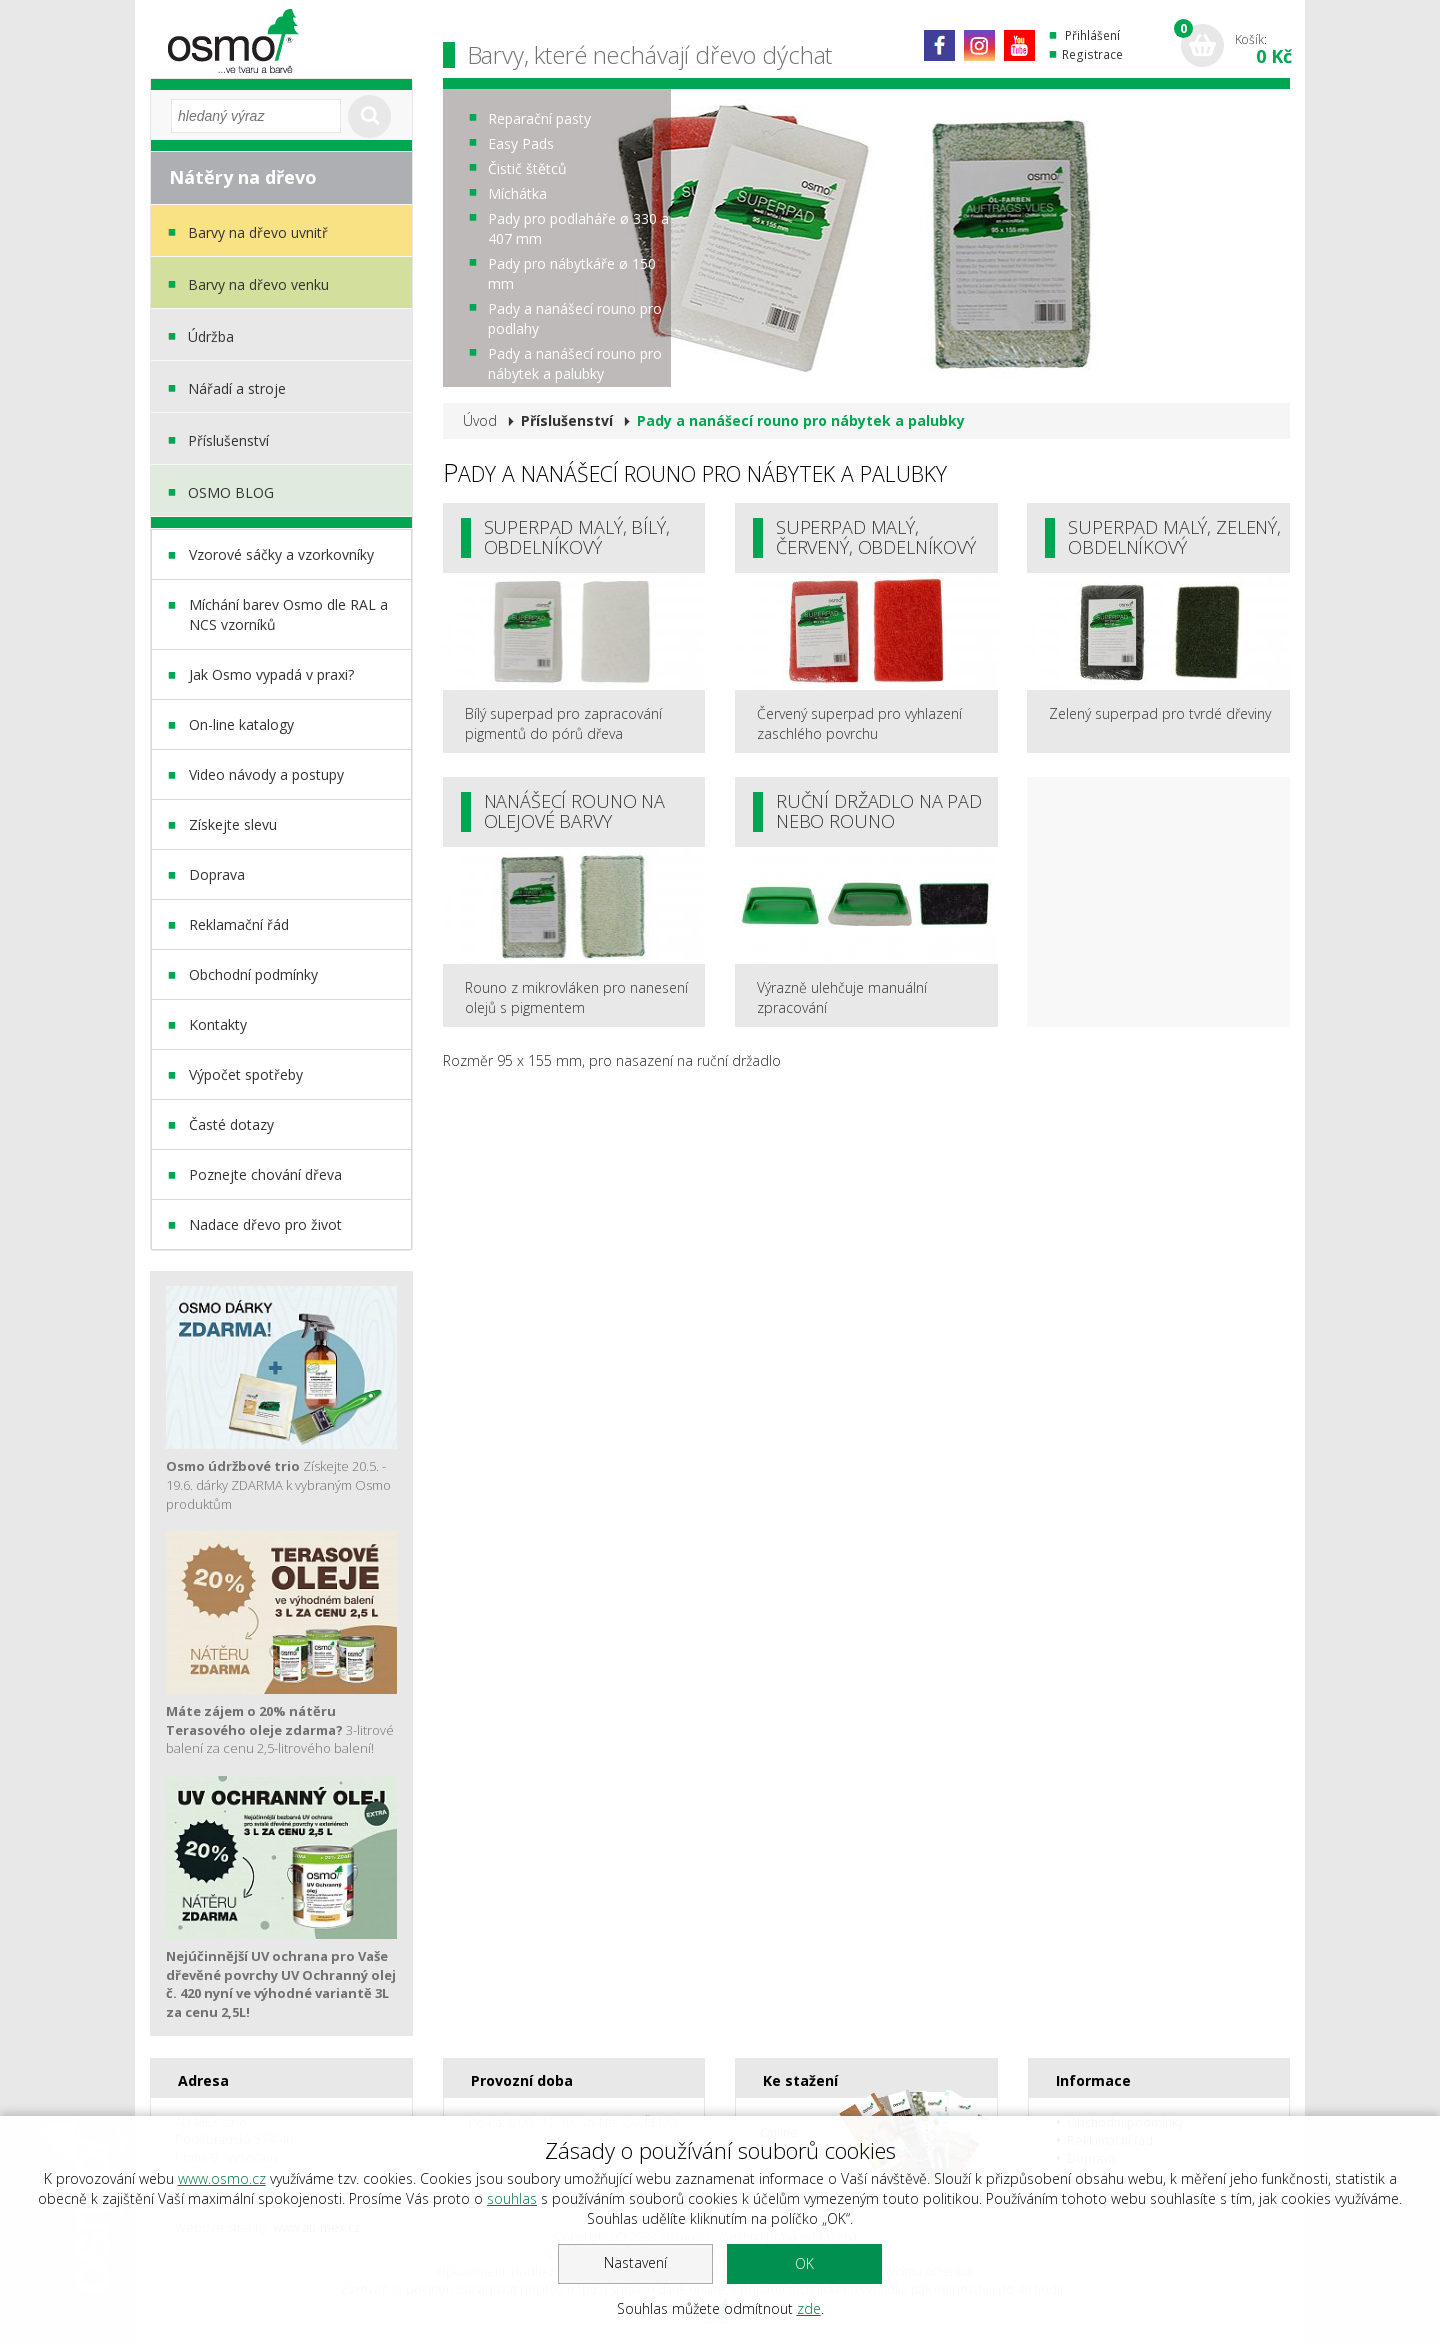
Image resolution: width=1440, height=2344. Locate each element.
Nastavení (635, 2262)
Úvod (480, 420)
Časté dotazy (231, 1124)
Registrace (1092, 54)
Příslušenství (228, 440)
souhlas (512, 2198)
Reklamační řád (239, 924)
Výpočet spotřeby (246, 1074)
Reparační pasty (539, 118)
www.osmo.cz (222, 2178)
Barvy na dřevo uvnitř (258, 232)
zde (809, 2308)
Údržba (211, 336)
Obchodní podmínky (253, 974)
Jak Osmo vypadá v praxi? (271, 674)
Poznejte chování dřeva (265, 1174)
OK (804, 2263)
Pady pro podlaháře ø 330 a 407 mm (578, 228)
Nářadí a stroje (237, 388)
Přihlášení (1092, 35)
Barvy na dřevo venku (258, 284)
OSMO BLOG (231, 492)
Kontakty (218, 1024)
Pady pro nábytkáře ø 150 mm (572, 273)
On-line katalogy (241, 724)
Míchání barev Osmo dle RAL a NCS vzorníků (288, 614)
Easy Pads (521, 143)
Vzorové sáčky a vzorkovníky (281, 554)
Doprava (217, 874)
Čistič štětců (527, 168)
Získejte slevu (233, 824)
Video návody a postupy (266, 774)
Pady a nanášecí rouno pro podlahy (575, 318)
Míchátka (517, 193)
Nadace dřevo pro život (265, 1224)
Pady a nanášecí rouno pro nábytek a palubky (575, 363)
